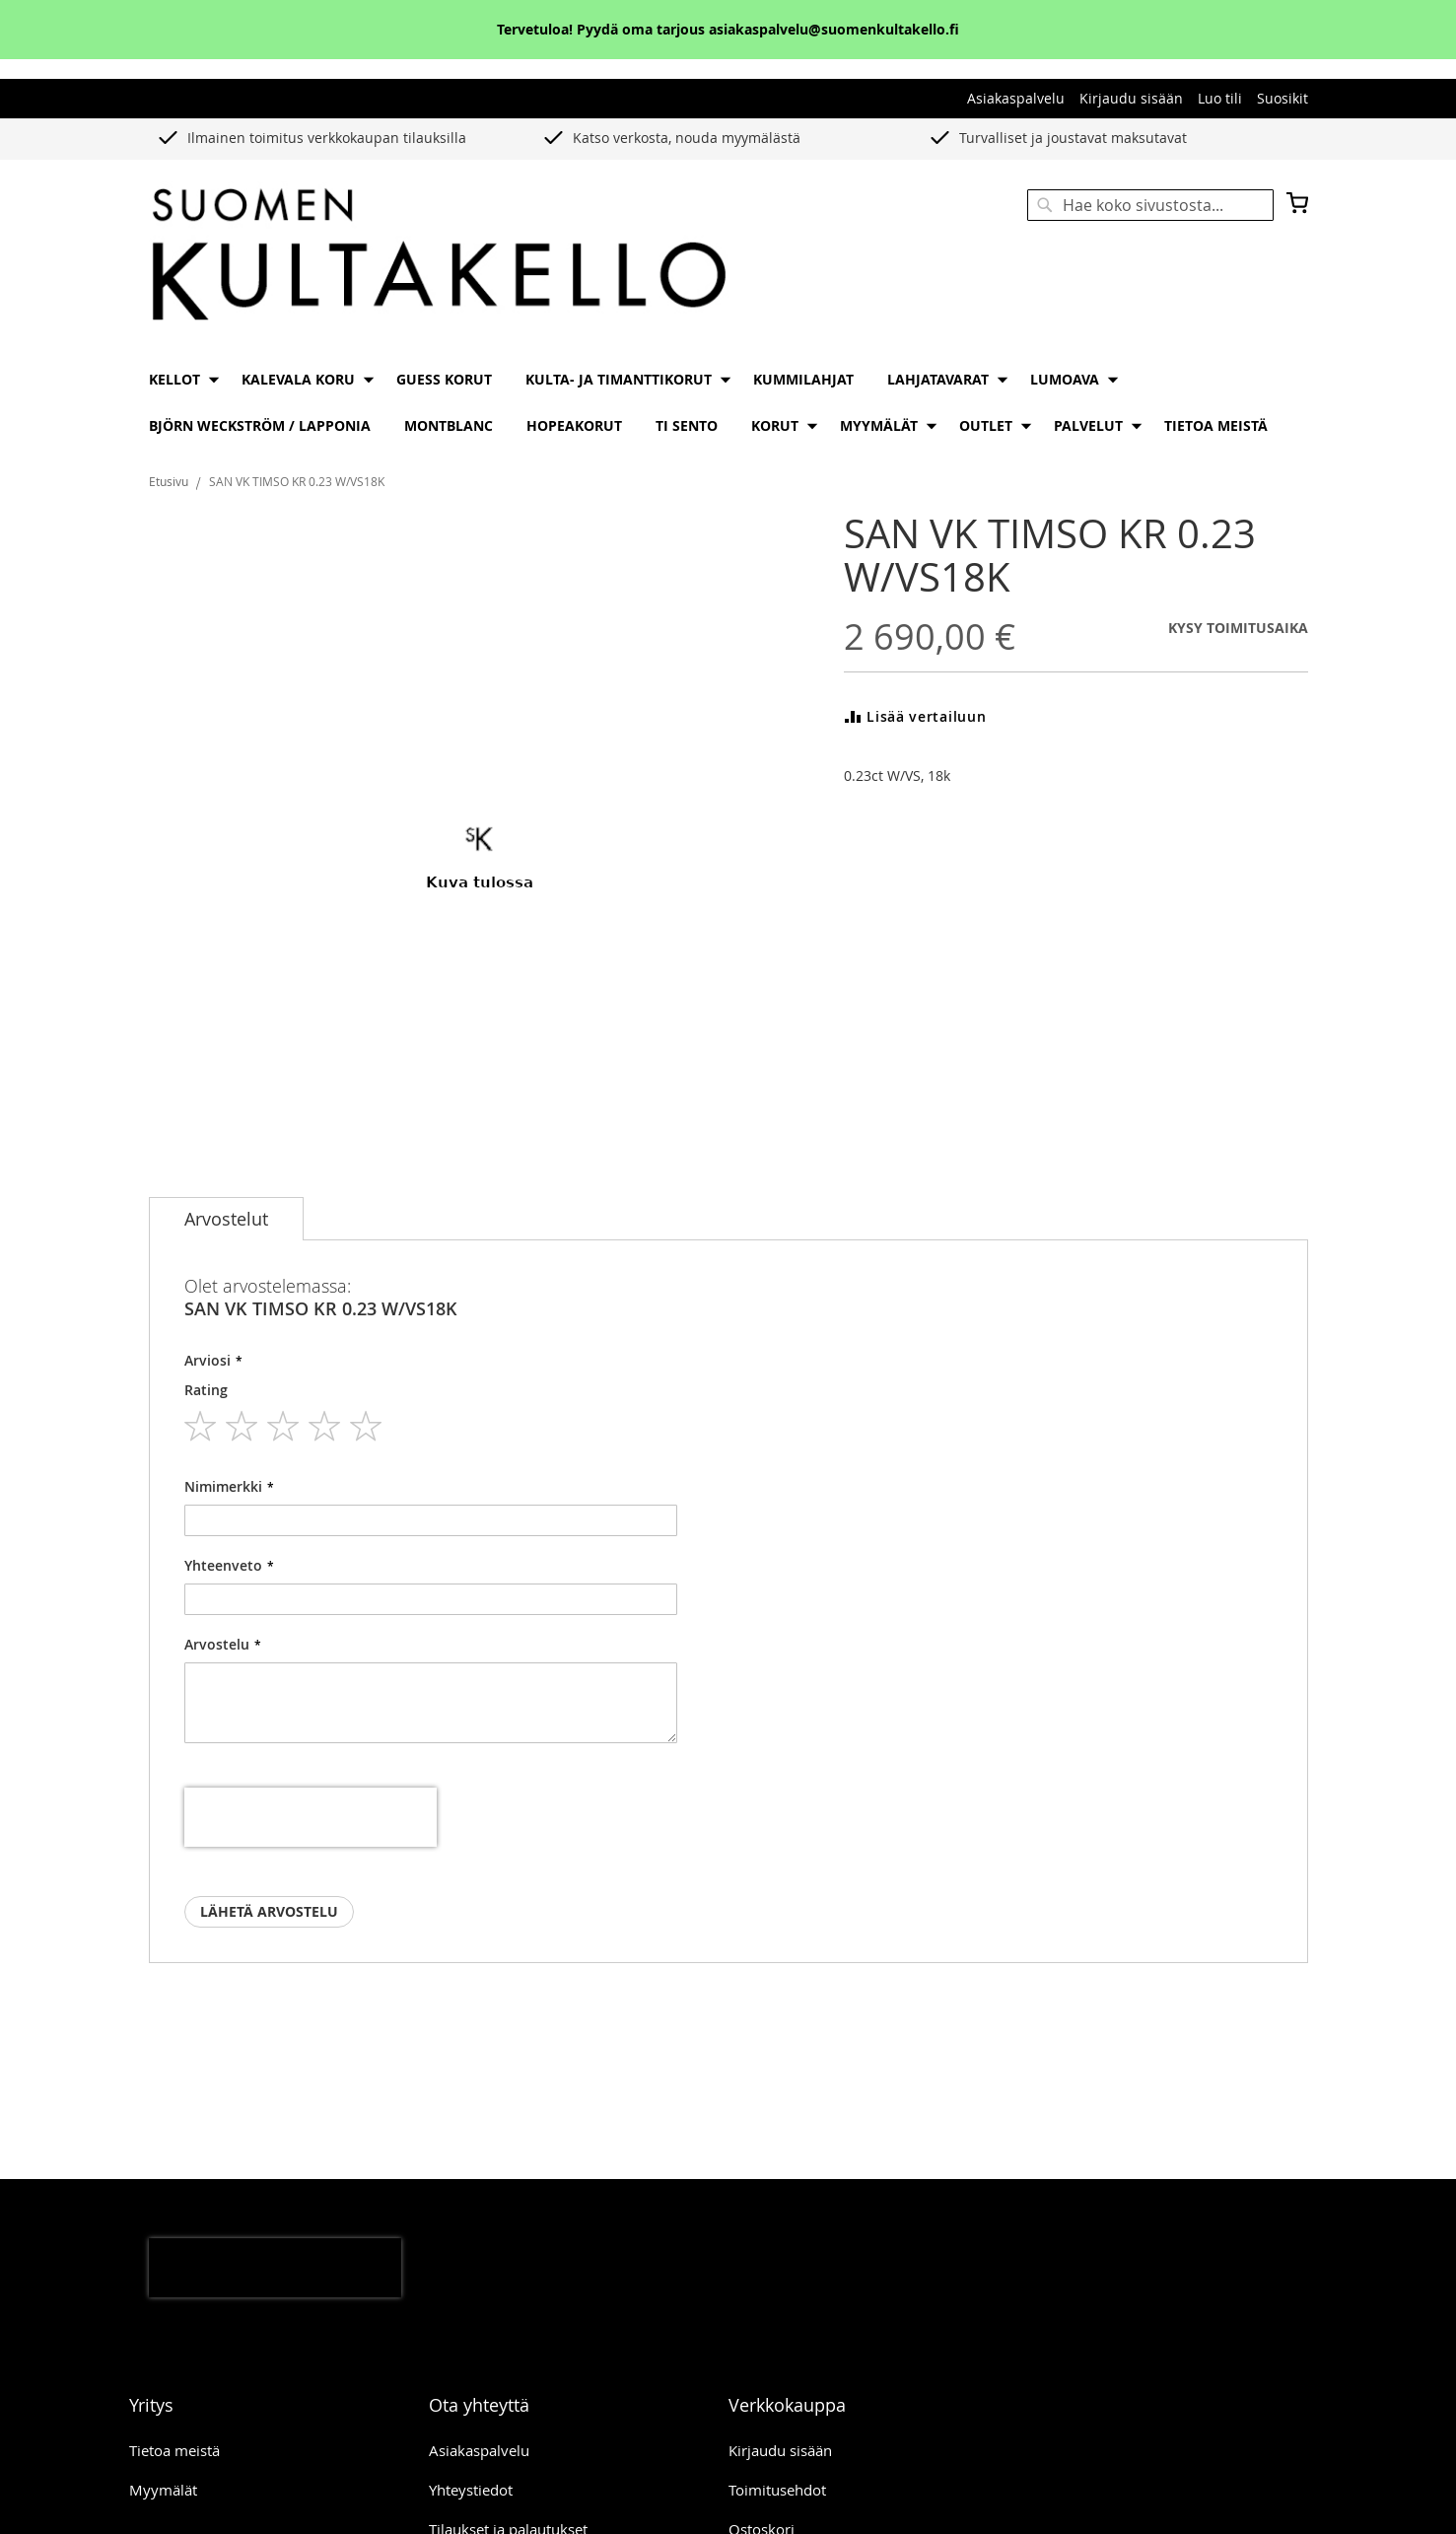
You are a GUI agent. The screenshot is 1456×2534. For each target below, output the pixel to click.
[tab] (226, 1218)
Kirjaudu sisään (1131, 98)
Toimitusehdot (777, 2489)
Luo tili (1220, 98)
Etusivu (168, 481)
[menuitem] (178, 379)
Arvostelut (226, 1219)
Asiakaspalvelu (1016, 98)
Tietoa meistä (174, 2450)
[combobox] (1150, 205)
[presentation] (310, 1817)
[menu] (728, 402)
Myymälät (163, 2489)
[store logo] (438, 256)
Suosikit (1282, 98)
